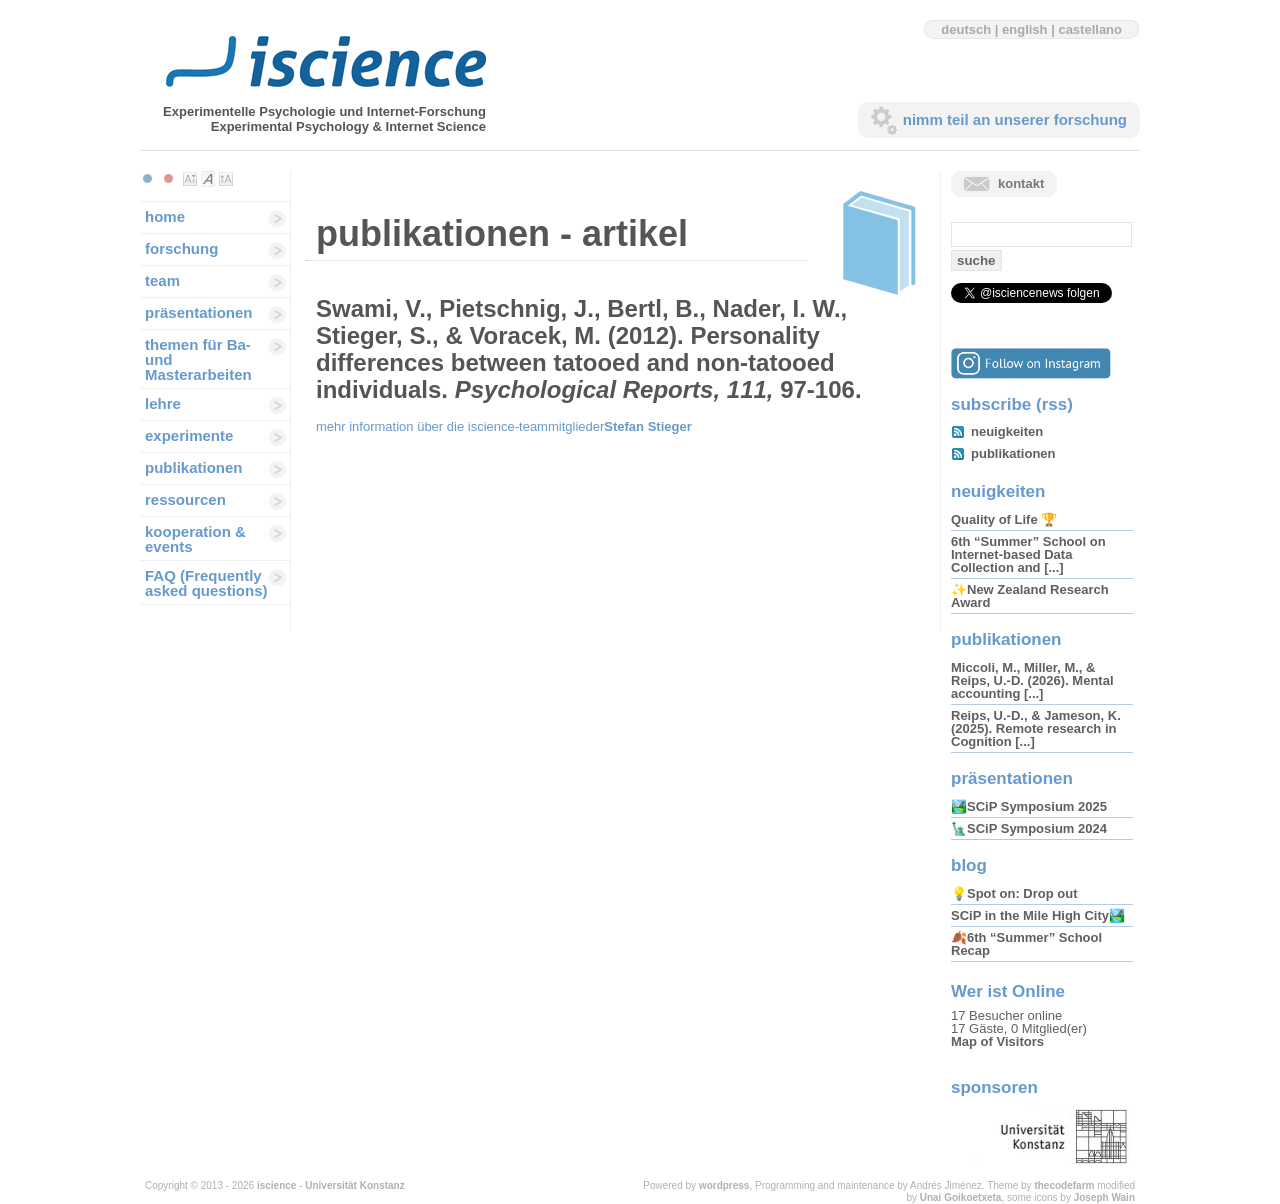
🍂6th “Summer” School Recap (1026, 944)
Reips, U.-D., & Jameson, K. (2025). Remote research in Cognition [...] (1036, 728)
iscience (276, 1185)
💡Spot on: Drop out (1014, 893)
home (165, 216)
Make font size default (208, 179)
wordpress (724, 1185)
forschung (181, 248)
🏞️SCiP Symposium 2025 (1029, 806)
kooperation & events (195, 539)
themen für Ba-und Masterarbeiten (198, 359)
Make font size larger (226, 179)
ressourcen (185, 499)
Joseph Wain (1104, 1197)
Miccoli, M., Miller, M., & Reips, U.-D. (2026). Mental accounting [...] (1032, 680)
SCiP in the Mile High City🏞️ (1038, 915)
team (162, 280)
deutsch (966, 29)
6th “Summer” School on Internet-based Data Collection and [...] (1028, 554)
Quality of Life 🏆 (1004, 519)
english (1025, 29)
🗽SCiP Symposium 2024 (1029, 828)
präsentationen (199, 312)
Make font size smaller (190, 179)
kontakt (1021, 183)
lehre (163, 403)
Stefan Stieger (647, 426)
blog (969, 865)
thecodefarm (1064, 1185)
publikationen (194, 467)
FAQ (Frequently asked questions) (206, 583)
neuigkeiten (1007, 431)
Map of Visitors (997, 1041)
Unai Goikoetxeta (961, 1197)
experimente (189, 435)
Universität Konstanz (354, 1185)
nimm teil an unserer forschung (1015, 119)
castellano (1090, 29)
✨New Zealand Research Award (1030, 596)
